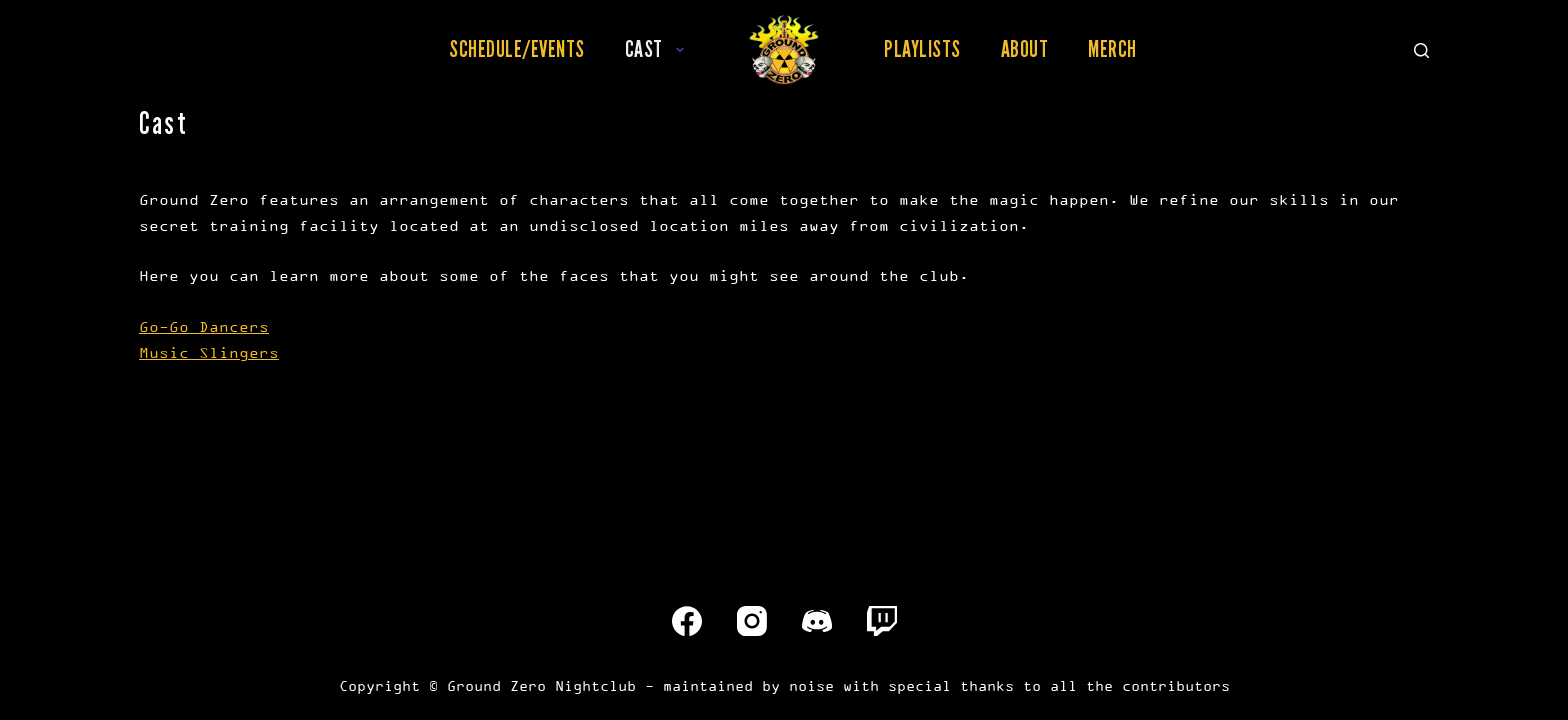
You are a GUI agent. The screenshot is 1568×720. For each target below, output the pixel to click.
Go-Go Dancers (204, 326)
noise (811, 685)
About (1025, 49)
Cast (658, 49)
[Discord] (817, 621)
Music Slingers (209, 352)
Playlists (922, 49)
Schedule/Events (517, 49)
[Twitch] (882, 621)
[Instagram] (752, 621)
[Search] (1421, 50)
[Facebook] (687, 621)
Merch (1112, 49)
